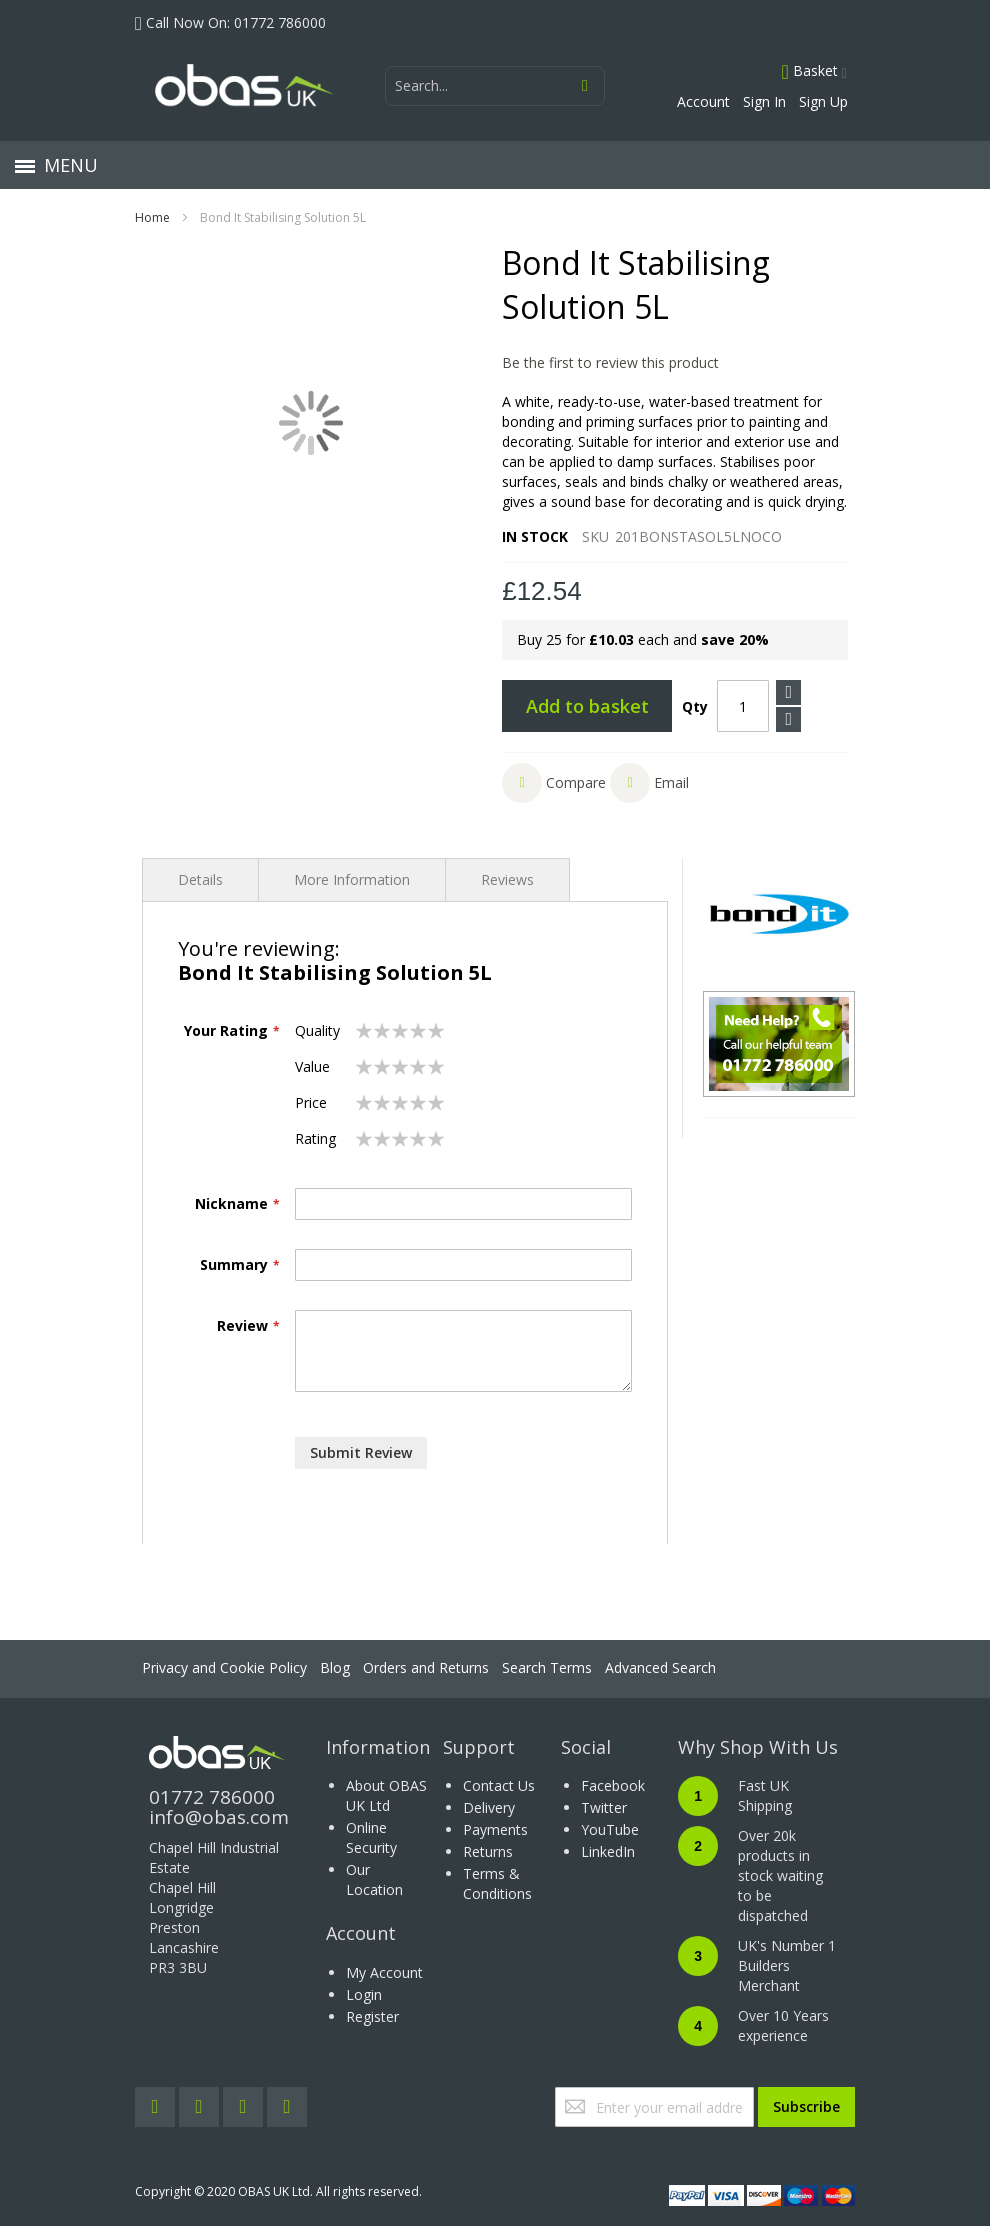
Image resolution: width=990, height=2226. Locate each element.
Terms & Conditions (497, 1883)
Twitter (604, 1807)
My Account (384, 1972)
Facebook (613, 1785)
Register (372, 2016)
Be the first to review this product (610, 362)
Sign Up (823, 101)
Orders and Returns (426, 1667)
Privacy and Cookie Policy (224, 1667)
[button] (554, 783)
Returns (488, 1851)
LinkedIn (608, 1851)
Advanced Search (660, 1667)
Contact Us (499, 1785)
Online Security (371, 1837)
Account (703, 101)
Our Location (374, 1879)
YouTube (610, 1829)
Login (364, 1994)
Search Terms (547, 1667)
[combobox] (495, 86)
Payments (495, 1829)
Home (152, 217)
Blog (335, 1667)
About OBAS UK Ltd (386, 1795)
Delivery (489, 1807)
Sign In (764, 101)
